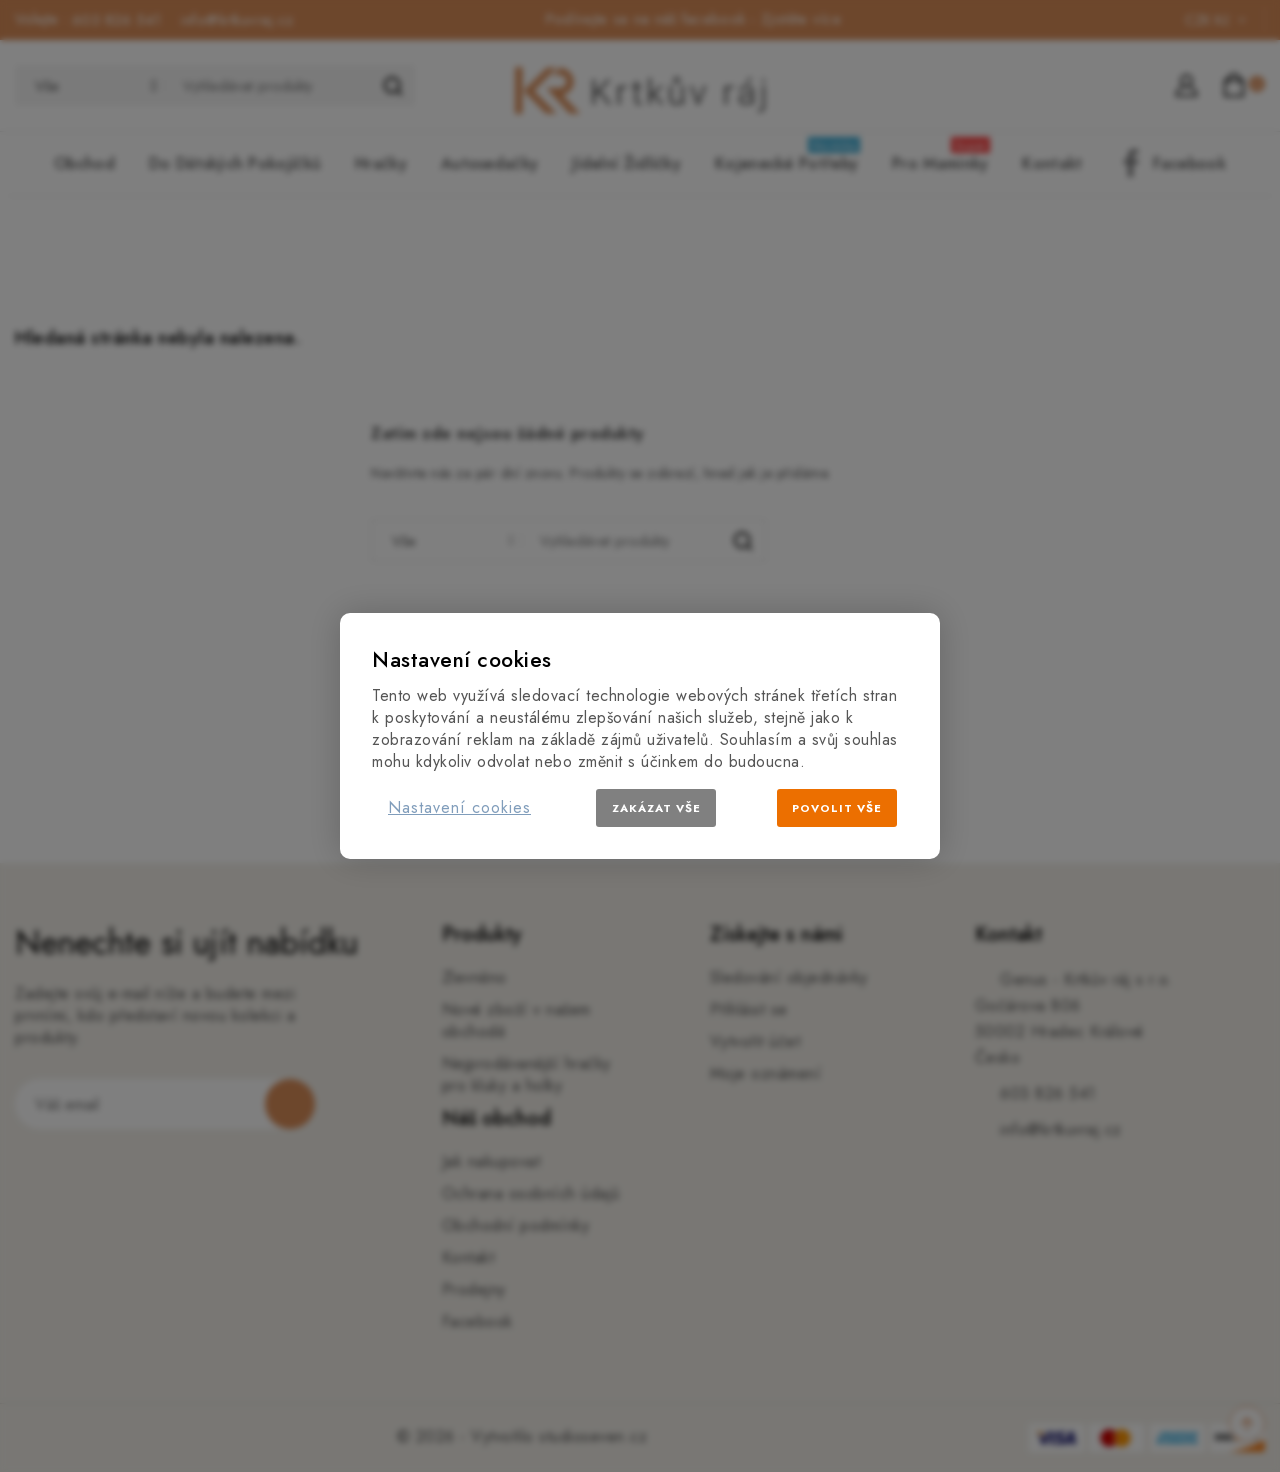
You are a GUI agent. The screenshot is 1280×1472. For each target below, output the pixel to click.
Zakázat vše (656, 808)
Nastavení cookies (459, 807)
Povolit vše (837, 808)
